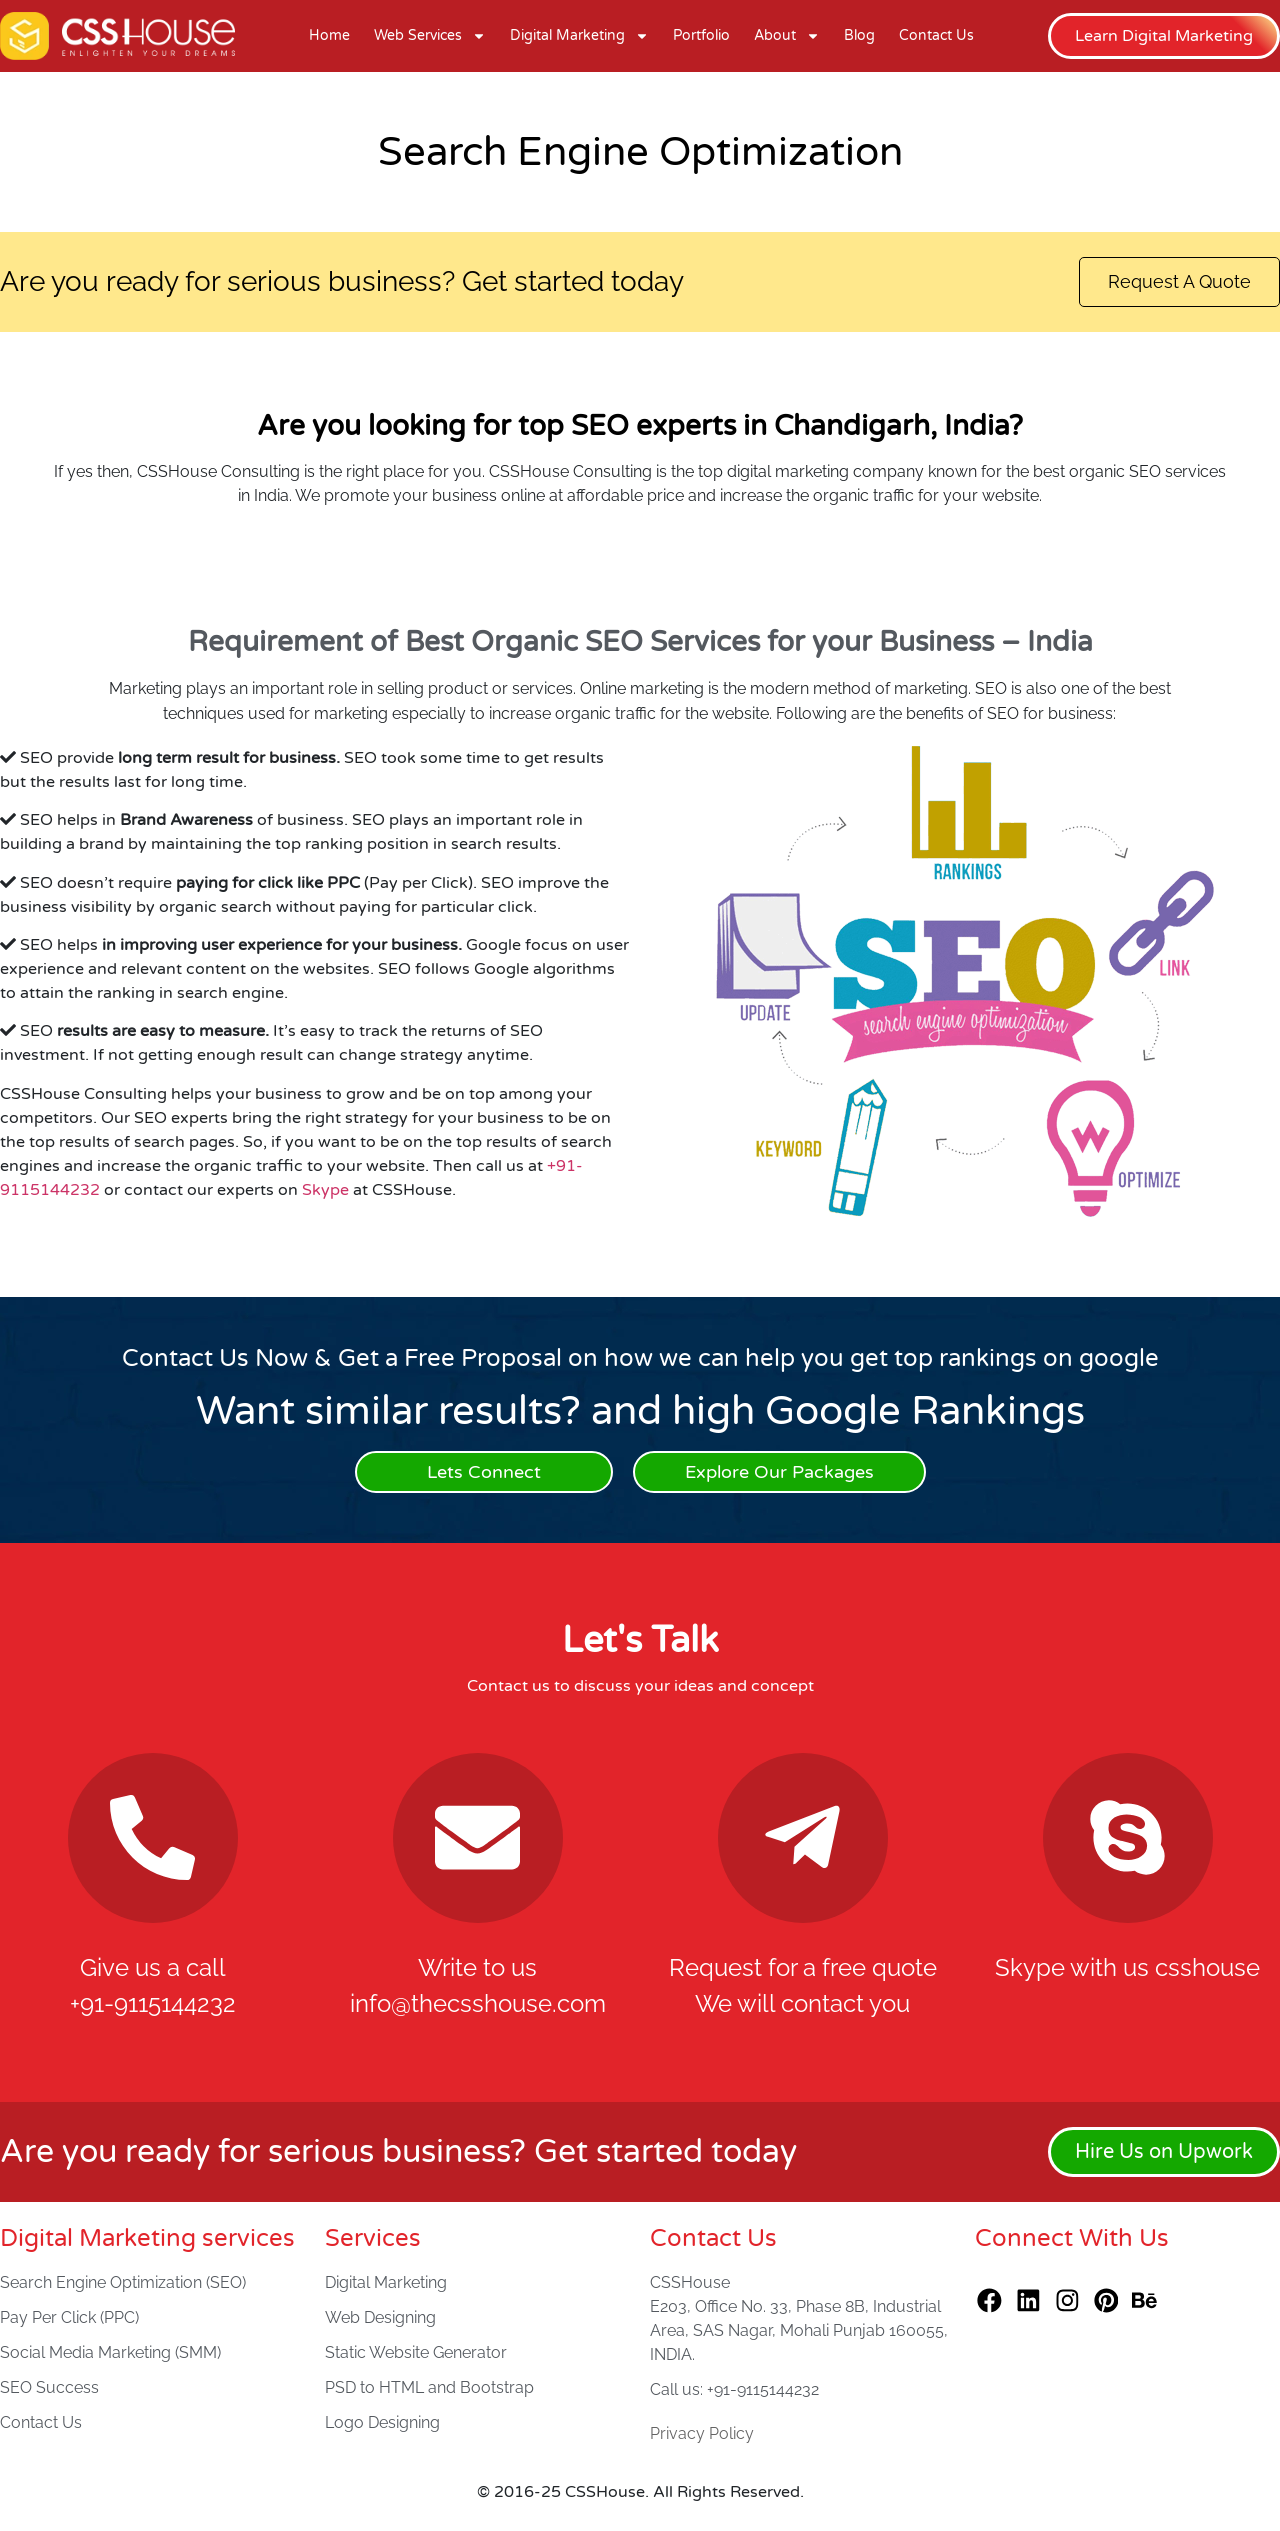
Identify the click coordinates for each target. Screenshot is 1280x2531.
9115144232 (50, 1191)
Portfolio (701, 35)
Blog (859, 35)
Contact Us (936, 35)
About (787, 36)
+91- (565, 1167)
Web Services (430, 36)
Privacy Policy (702, 2434)
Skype (325, 1191)
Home (329, 35)
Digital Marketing (579, 36)
